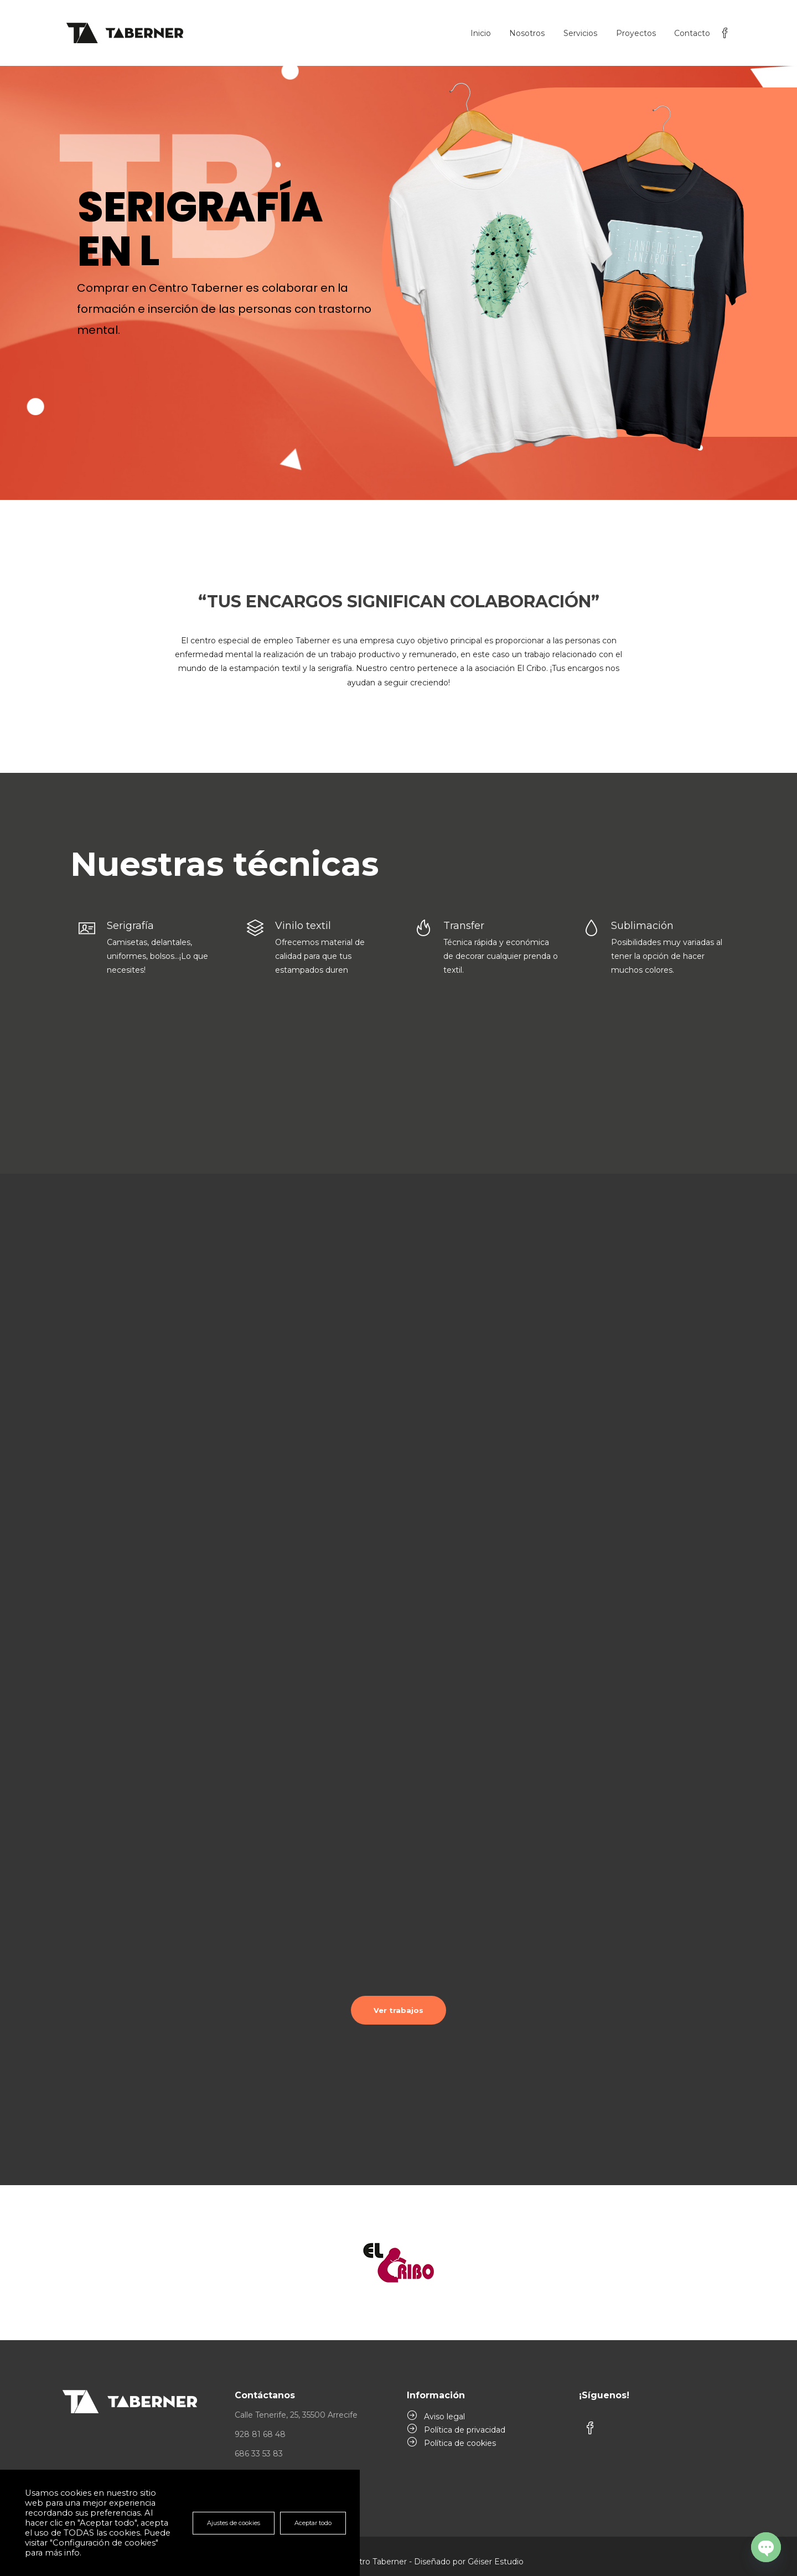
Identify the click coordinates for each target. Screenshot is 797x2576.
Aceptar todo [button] (313, 2523)
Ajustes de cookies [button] (233, 2523)
